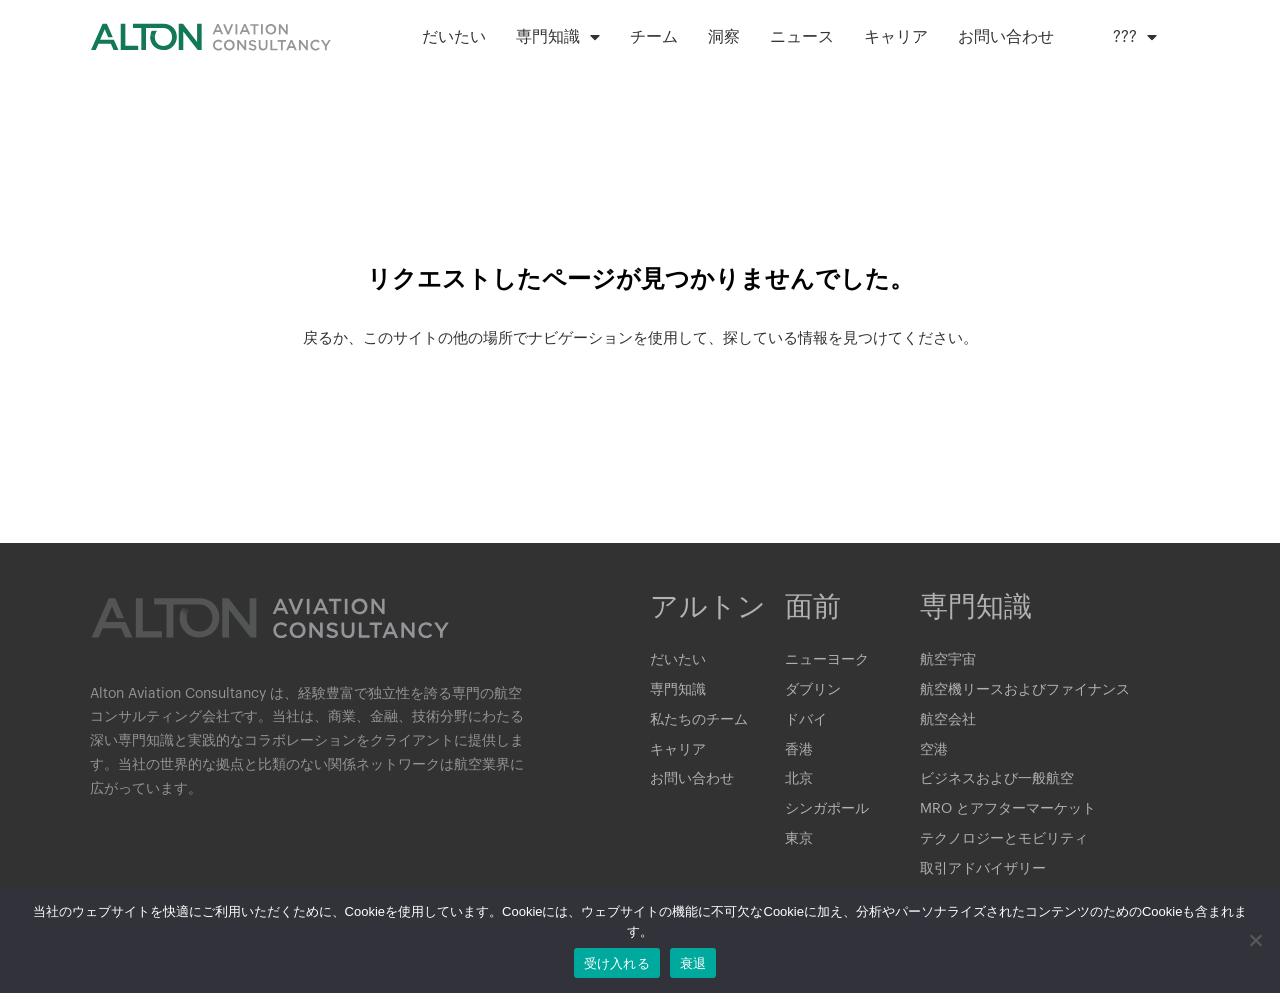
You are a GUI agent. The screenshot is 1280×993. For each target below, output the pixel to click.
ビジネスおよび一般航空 (997, 781)
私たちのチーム (699, 721)
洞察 (724, 37)
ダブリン (813, 691)
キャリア (896, 37)
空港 (934, 751)
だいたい (454, 37)
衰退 (693, 963)
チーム (654, 37)
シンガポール (827, 811)
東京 (799, 841)
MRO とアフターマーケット (1008, 811)
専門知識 (558, 37)
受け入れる (617, 963)
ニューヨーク (827, 661)
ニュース (802, 37)
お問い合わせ (1006, 37)
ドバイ (806, 721)
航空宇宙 (948, 661)
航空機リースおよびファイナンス (1025, 691)
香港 (799, 751)
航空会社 (948, 721)
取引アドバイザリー (983, 871)
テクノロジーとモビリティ (1004, 841)
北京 (799, 781)
